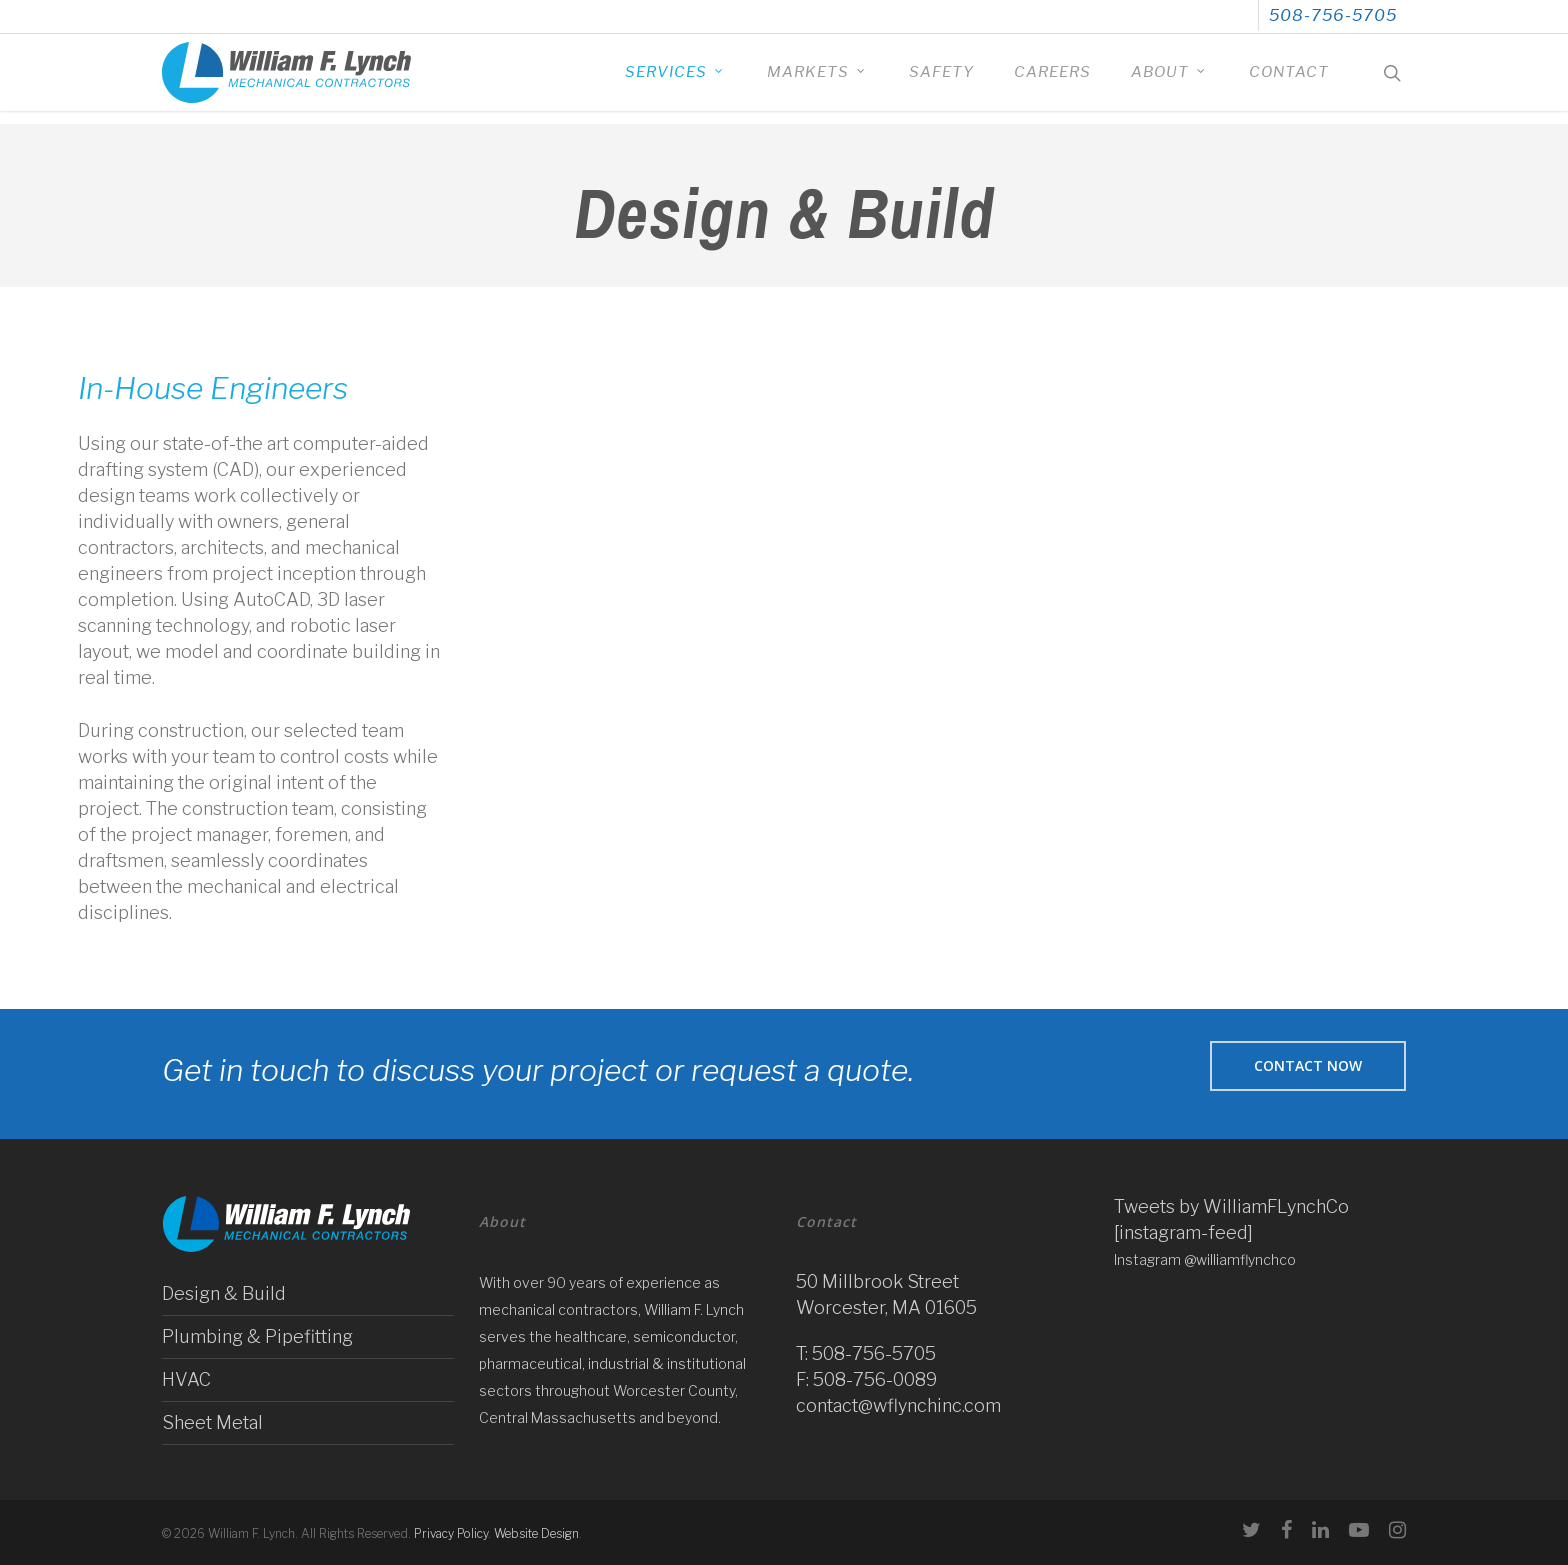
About (1169, 79)
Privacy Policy (451, 1533)
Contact (1289, 79)
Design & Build (224, 1293)
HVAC (186, 1379)
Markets (817, 79)
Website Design (536, 1533)
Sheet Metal (212, 1422)
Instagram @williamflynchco (1205, 1259)
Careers (1052, 79)
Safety (941, 79)
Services (675, 79)
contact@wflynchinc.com (898, 1405)
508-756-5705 (1333, 15)
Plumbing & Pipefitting (257, 1336)
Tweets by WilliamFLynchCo (1231, 1206)
